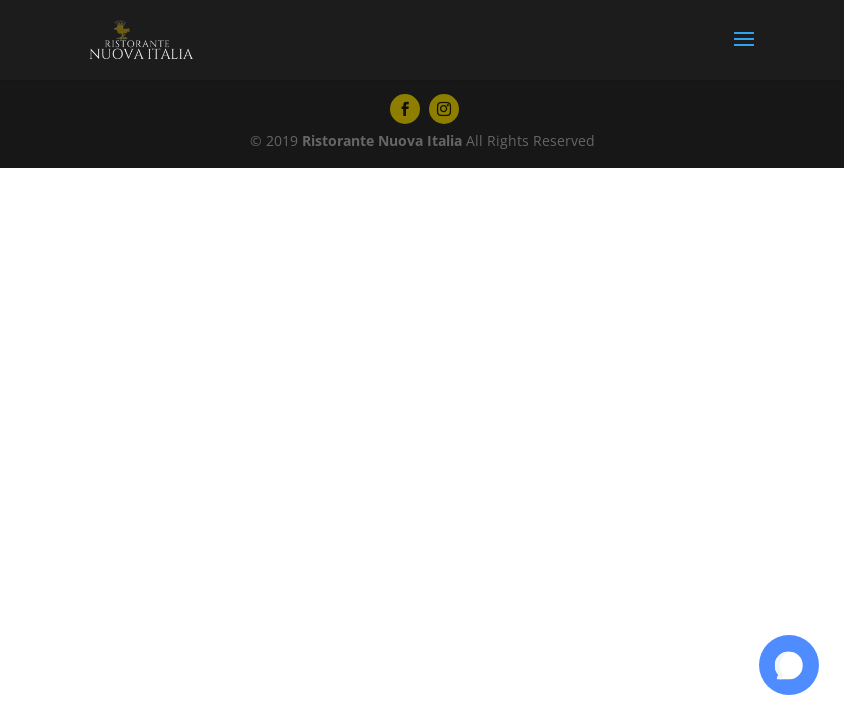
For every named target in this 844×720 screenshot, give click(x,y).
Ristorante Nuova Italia (382, 140)
